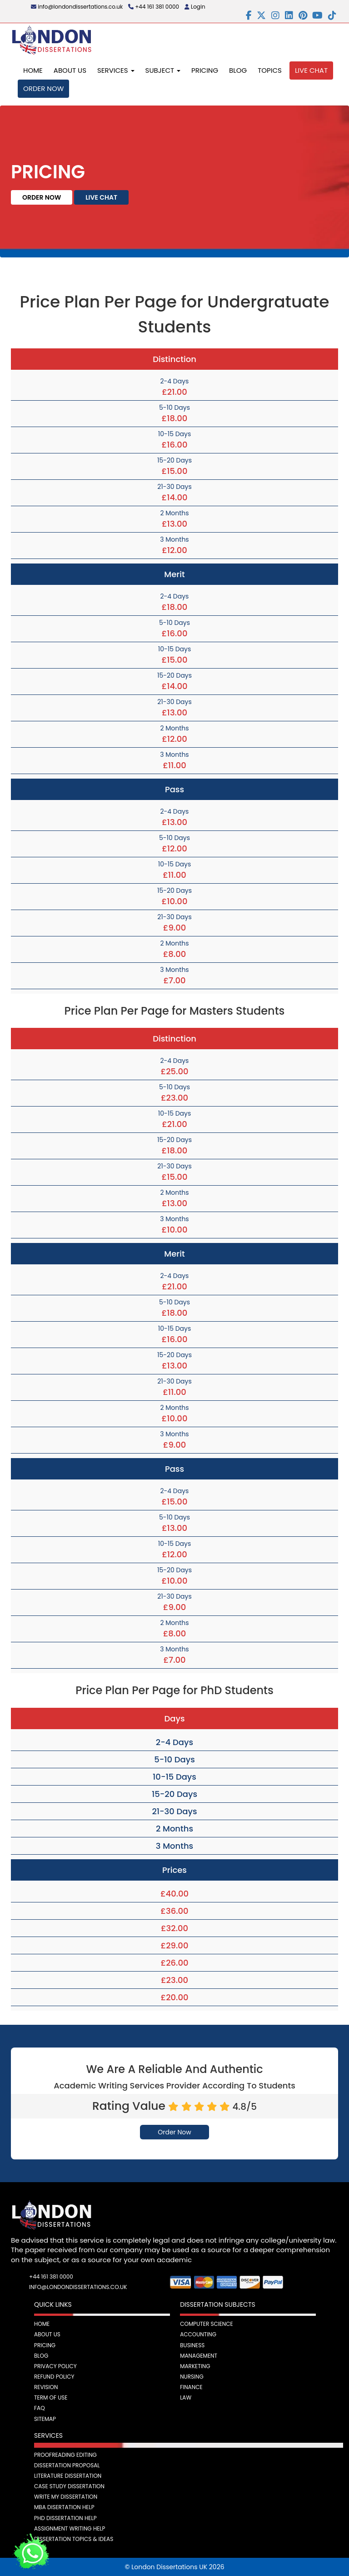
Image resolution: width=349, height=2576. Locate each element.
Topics (270, 70)
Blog (238, 70)
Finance (191, 2387)
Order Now (43, 88)
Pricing (204, 70)
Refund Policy (54, 2376)
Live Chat (311, 70)
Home (33, 70)
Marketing (195, 2366)
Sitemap (45, 2419)
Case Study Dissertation (69, 2486)
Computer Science (206, 2324)
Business (192, 2345)
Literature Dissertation (67, 2476)
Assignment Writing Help (69, 2528)
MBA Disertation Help (64, 2507)
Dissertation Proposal (67, 2465)
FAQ (39, 2408)
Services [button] (116, 70)
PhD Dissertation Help (65, 2518)
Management (198, 2356)
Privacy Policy (55, 2366)
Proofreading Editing (65, 2455)
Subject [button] (162, 70)
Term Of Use (50, 2397)
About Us (70, 70)
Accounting (198, 2334)
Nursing (192, 2376)
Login (194, 6)
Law (185, 2397)
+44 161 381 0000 (153, 6)
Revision (46, 2387)
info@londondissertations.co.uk (77, 6)
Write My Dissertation (65, 2497)
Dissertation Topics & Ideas (73, 2539)
